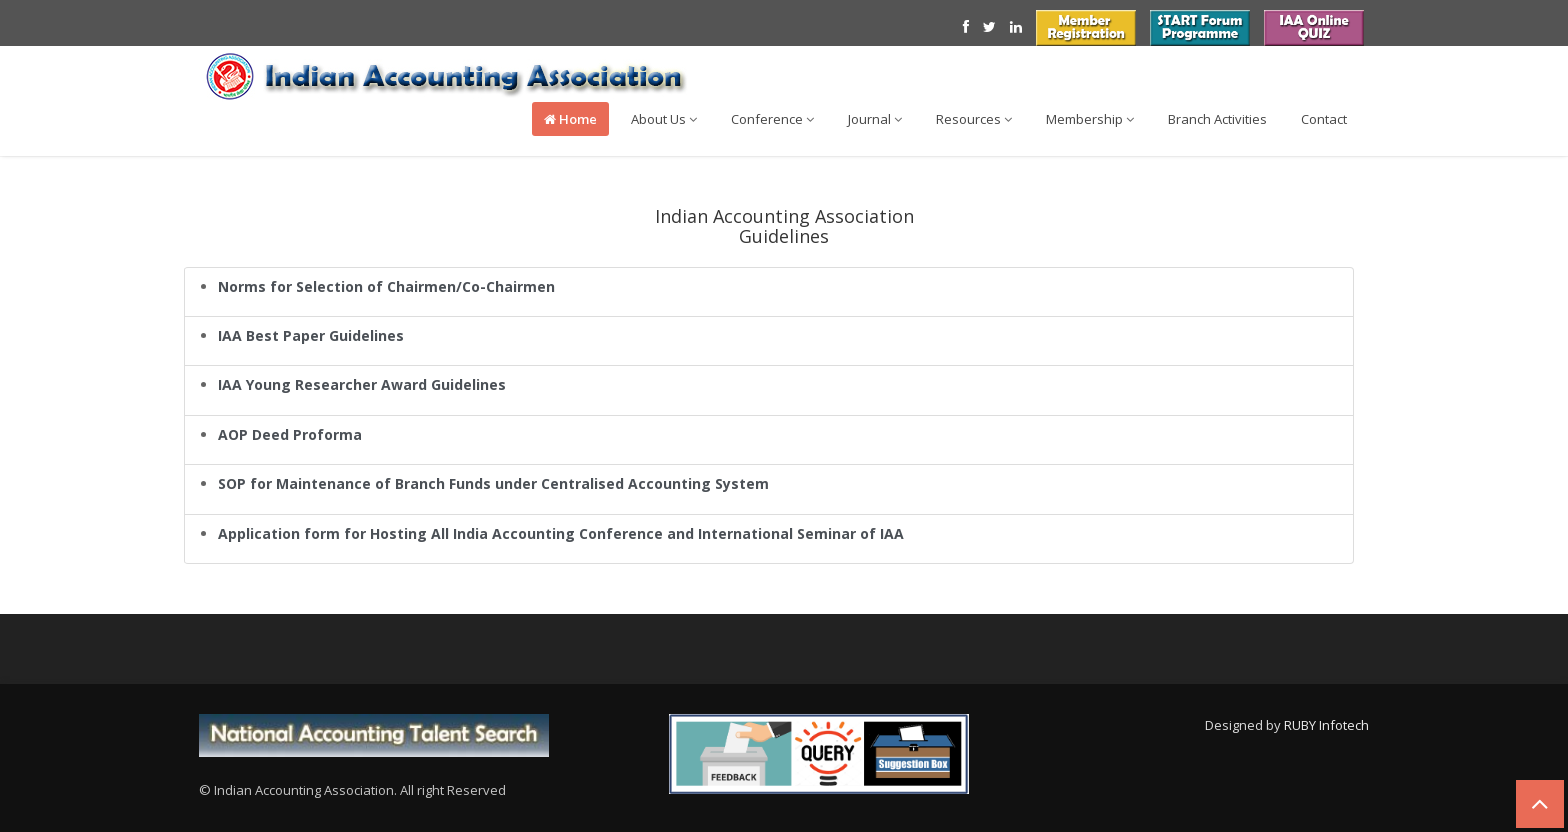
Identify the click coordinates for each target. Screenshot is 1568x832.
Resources (974, 119)
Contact (1324, 119)
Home (570, 119)
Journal (875, 119)
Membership (1090, 119)
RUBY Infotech (1326, 725)
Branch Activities (1217, 119)
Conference (772, 119)
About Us (664, 119)
